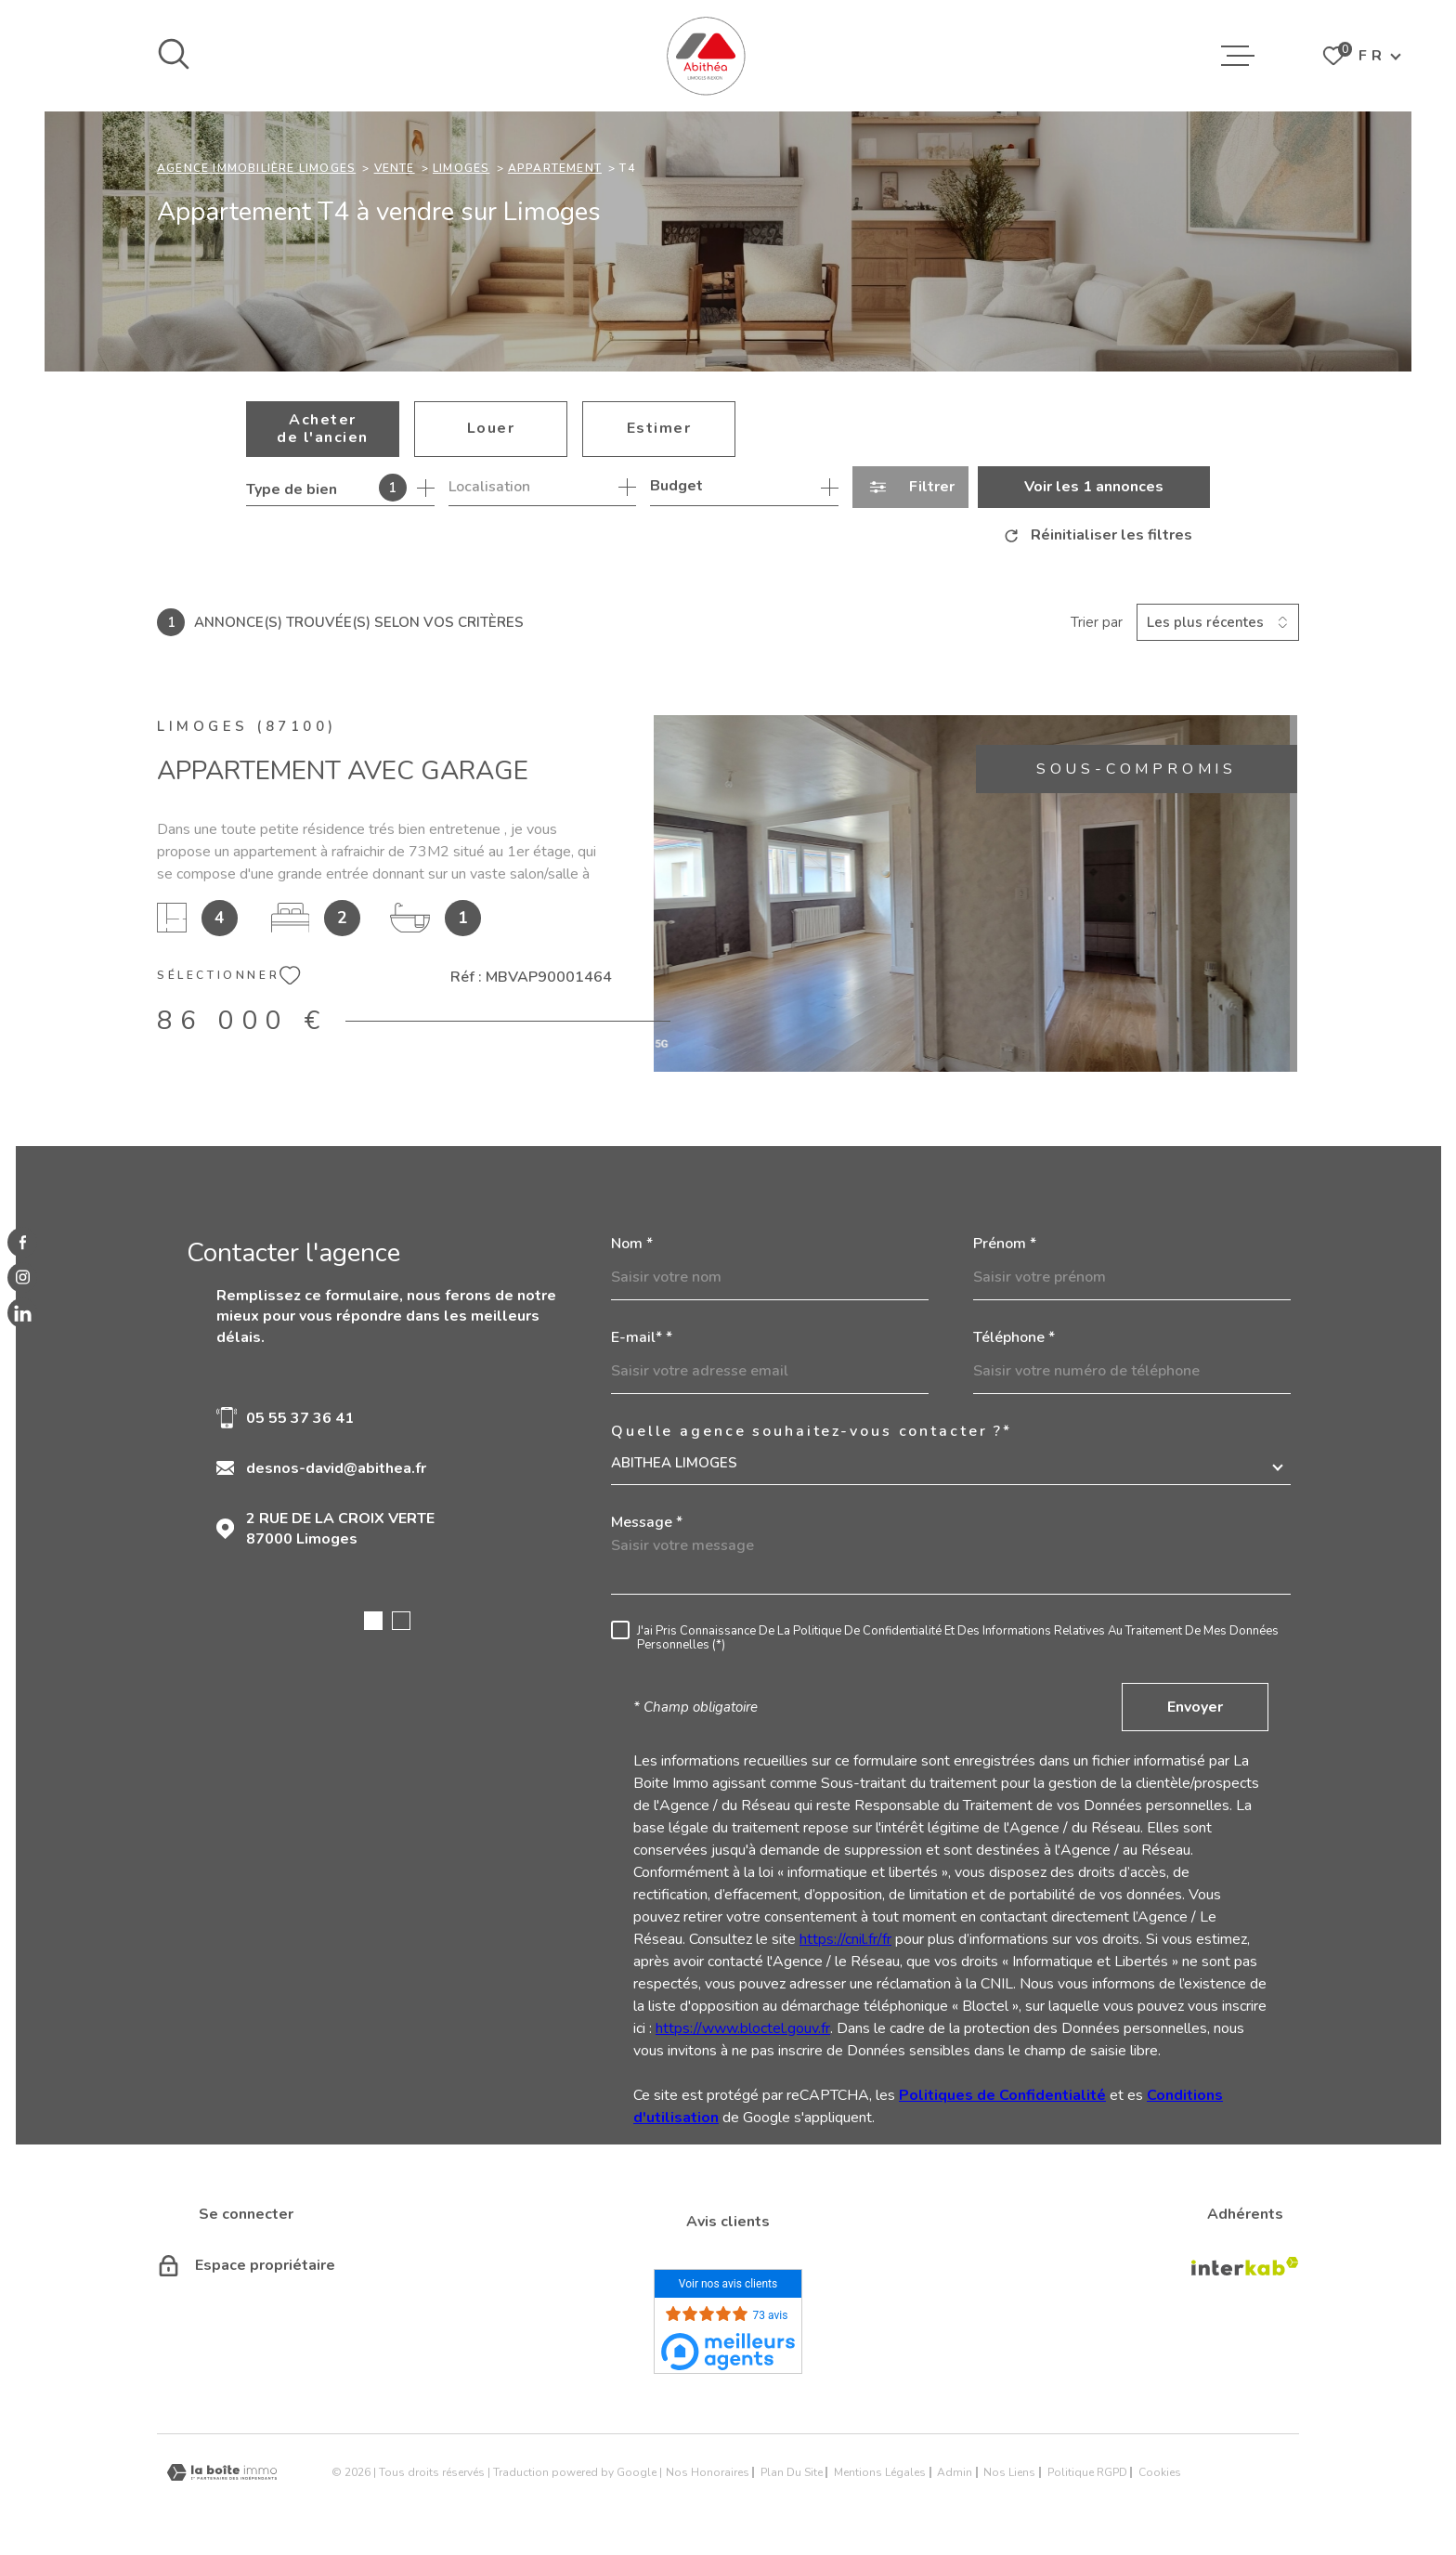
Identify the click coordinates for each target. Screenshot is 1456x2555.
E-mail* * (641, 1337)
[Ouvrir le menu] (1237, 55)
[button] (373, 1620)
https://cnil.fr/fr (845, 1939)
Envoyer (1195, 1707)
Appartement (555, 168)
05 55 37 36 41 (300, 1418)
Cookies (1159, 2472)
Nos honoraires (707, 2472)
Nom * (632, 1243)
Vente (394, 168)
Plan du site (791, 2472)
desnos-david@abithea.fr (336, 1468)
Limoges (461, 168)
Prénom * (1004, 1243)
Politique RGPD (1087, 2472)
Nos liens (1009, 2472)
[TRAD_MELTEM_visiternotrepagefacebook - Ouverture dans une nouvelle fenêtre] (22, 1242)
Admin (954, 2472)
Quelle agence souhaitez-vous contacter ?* (811, 1431)
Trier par (1097, 622)
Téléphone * (1014, 1337)
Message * (646, 1522)
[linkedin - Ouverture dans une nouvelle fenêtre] (22, 1313)
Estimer (659, 428)
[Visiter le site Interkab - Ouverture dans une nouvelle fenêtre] (1245, 2266)
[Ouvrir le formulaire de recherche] (910, 487)
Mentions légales (880, 2472)
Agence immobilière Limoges (256, 168)
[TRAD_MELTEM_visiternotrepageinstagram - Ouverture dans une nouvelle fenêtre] (22, 1278)
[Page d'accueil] (705, 55)
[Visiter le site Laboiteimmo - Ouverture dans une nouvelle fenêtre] (222, 2473)
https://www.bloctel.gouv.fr (743, 2028)
